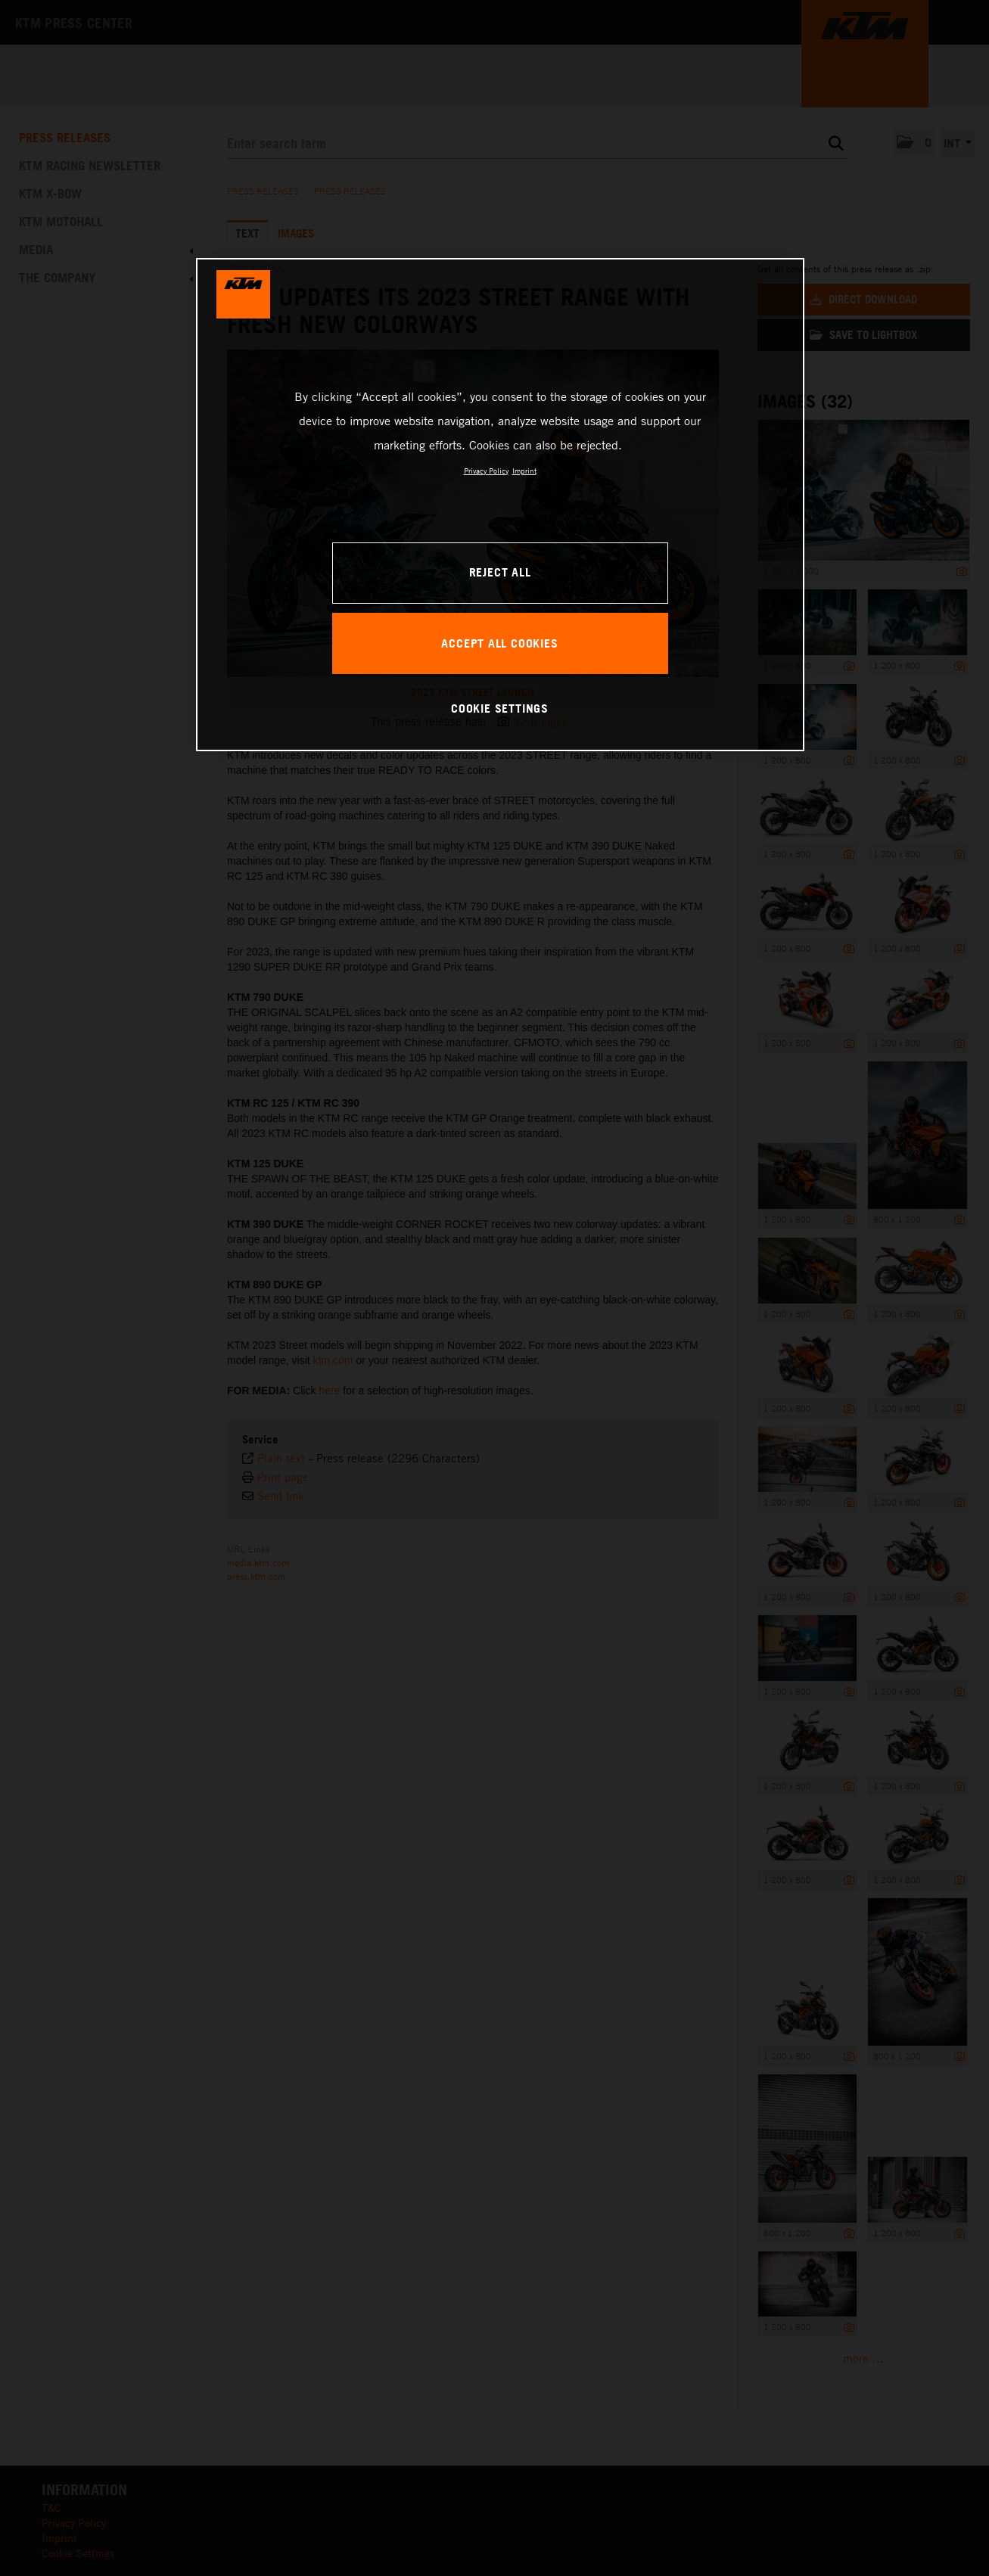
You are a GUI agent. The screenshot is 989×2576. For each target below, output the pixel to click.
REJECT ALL (500, 572)
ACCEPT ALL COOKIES (499, 643)
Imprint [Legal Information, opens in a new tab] (524, 470)
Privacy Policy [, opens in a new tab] (486, 470)
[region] (500, 504)
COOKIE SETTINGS (500, 708)
